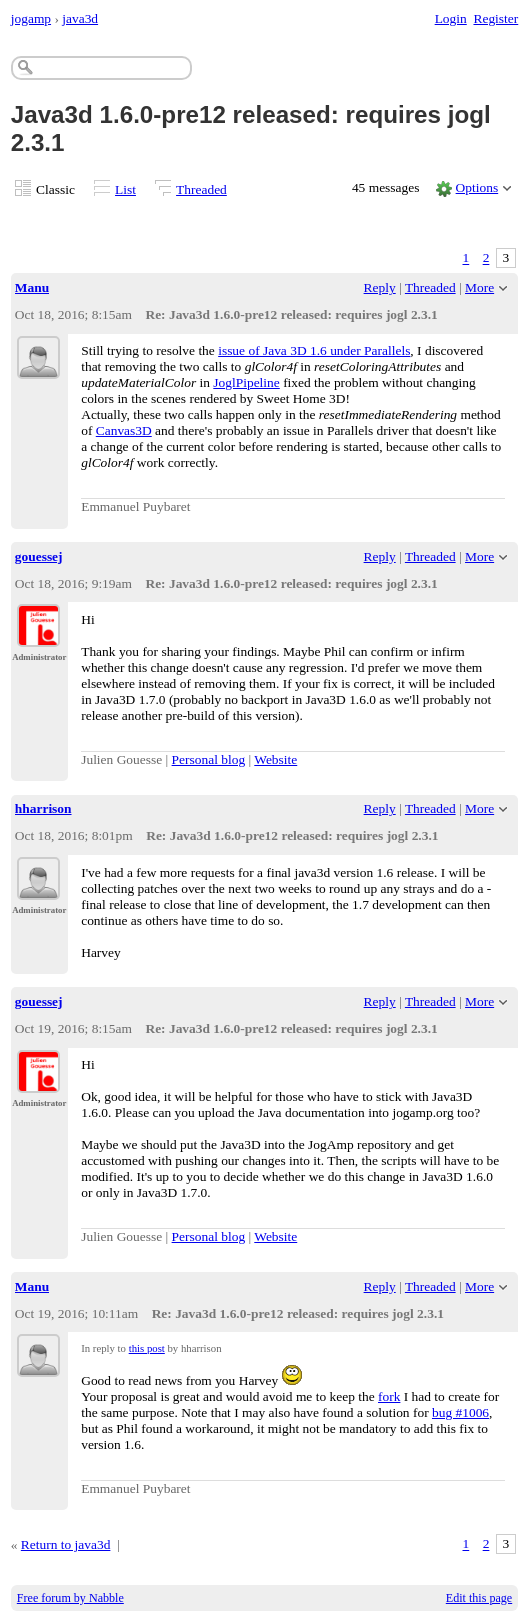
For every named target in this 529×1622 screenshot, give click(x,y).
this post (147, 1348)
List (125, 189)
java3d (80, 18)
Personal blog (209, 759)
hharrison (43, 808)
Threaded (201, 189)
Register (495, 18)
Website (275, 759)
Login (451, 18)
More (479, 287)
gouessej (39, 556)
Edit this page (479, 1598)
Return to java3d (66, 1544)
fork (389, 1396)
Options (477, 187)
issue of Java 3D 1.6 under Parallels (314, 350)
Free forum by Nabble (70, 1598)
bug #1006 (460, 1412)
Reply (380, 287)
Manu (32, 287)
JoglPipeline (246, 382)
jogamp (31, 18)
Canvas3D (124, 430)
